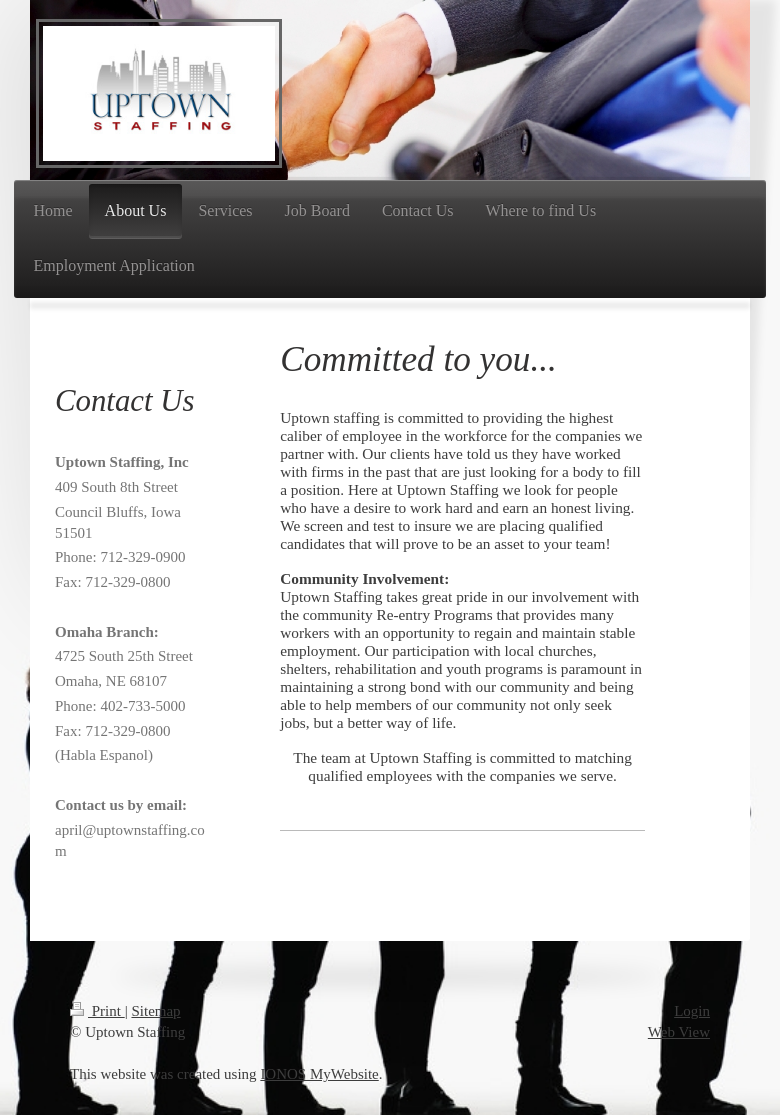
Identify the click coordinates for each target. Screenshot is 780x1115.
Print (97, 1011)
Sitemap (155, 1011)
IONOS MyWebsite (319, 1074)
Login (692, 1011)
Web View (679, 1032)
